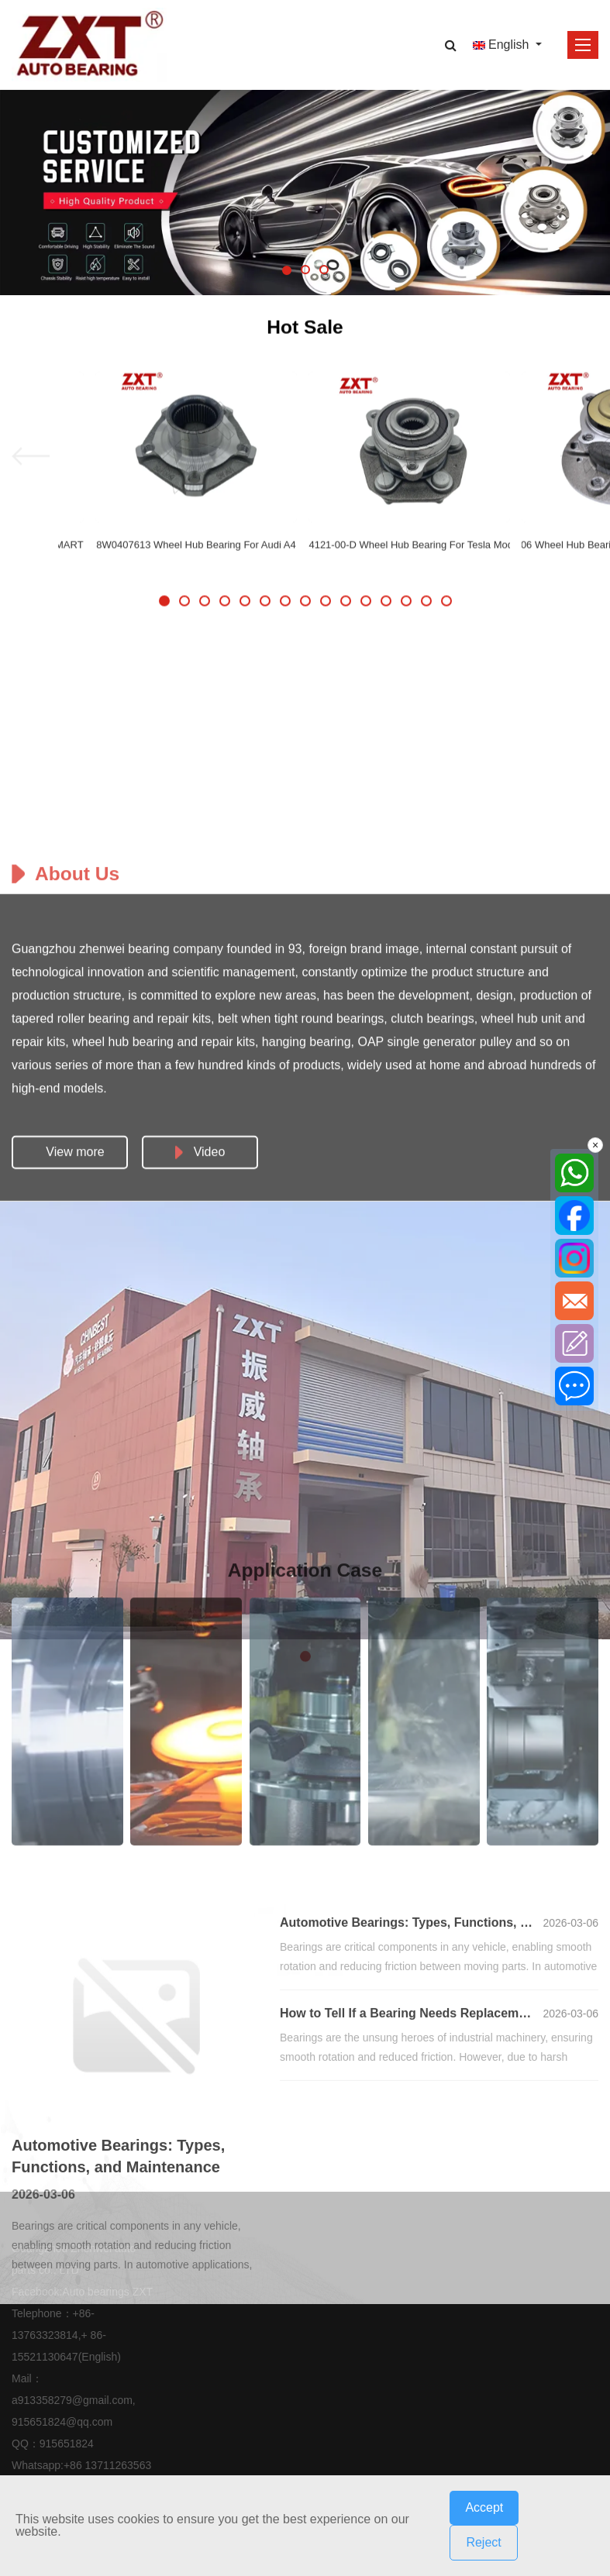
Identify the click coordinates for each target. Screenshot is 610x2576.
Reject (483, 2542)
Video (200, 1680)
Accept (484, 2507)
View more (75, 1680)
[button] (286, 270)
